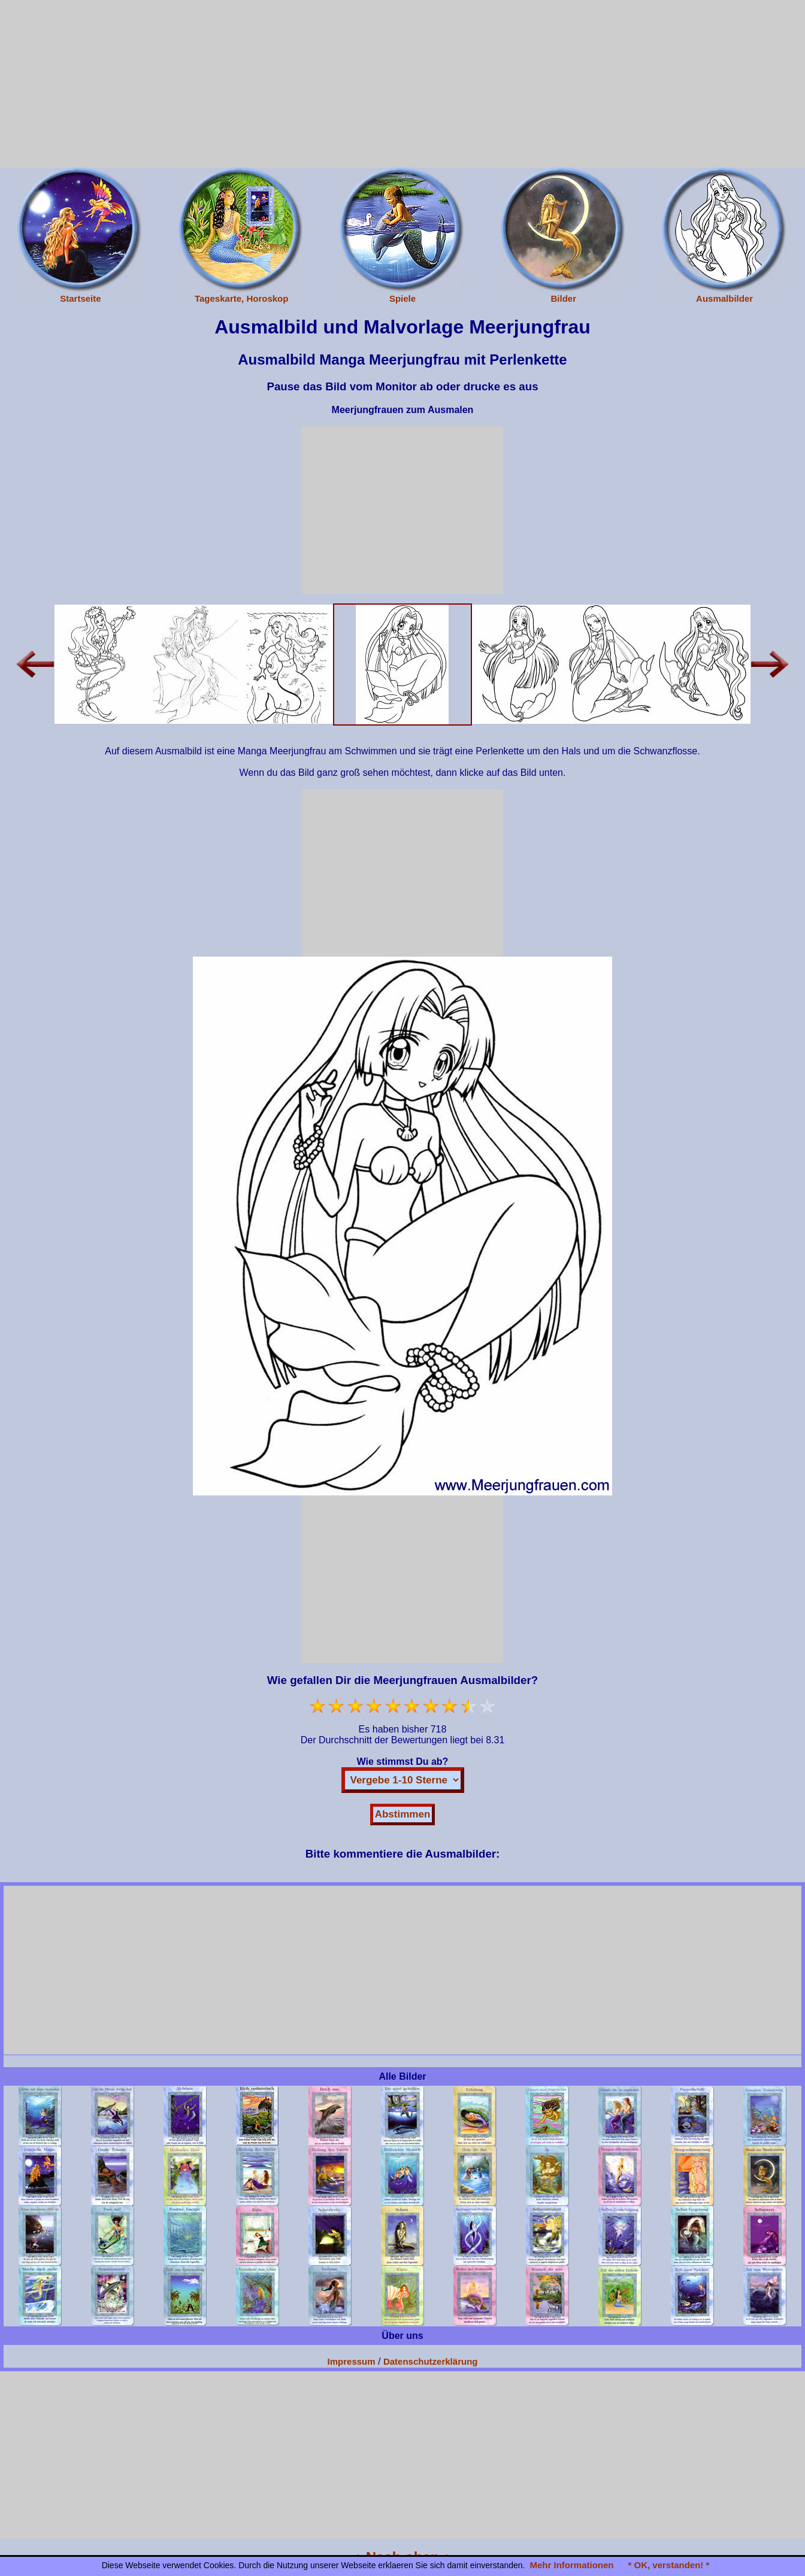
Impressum (352, 2361)
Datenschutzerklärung (430, 2361)
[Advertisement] (402, 84)
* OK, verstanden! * (668, 2565)
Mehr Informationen (571, 2565)
